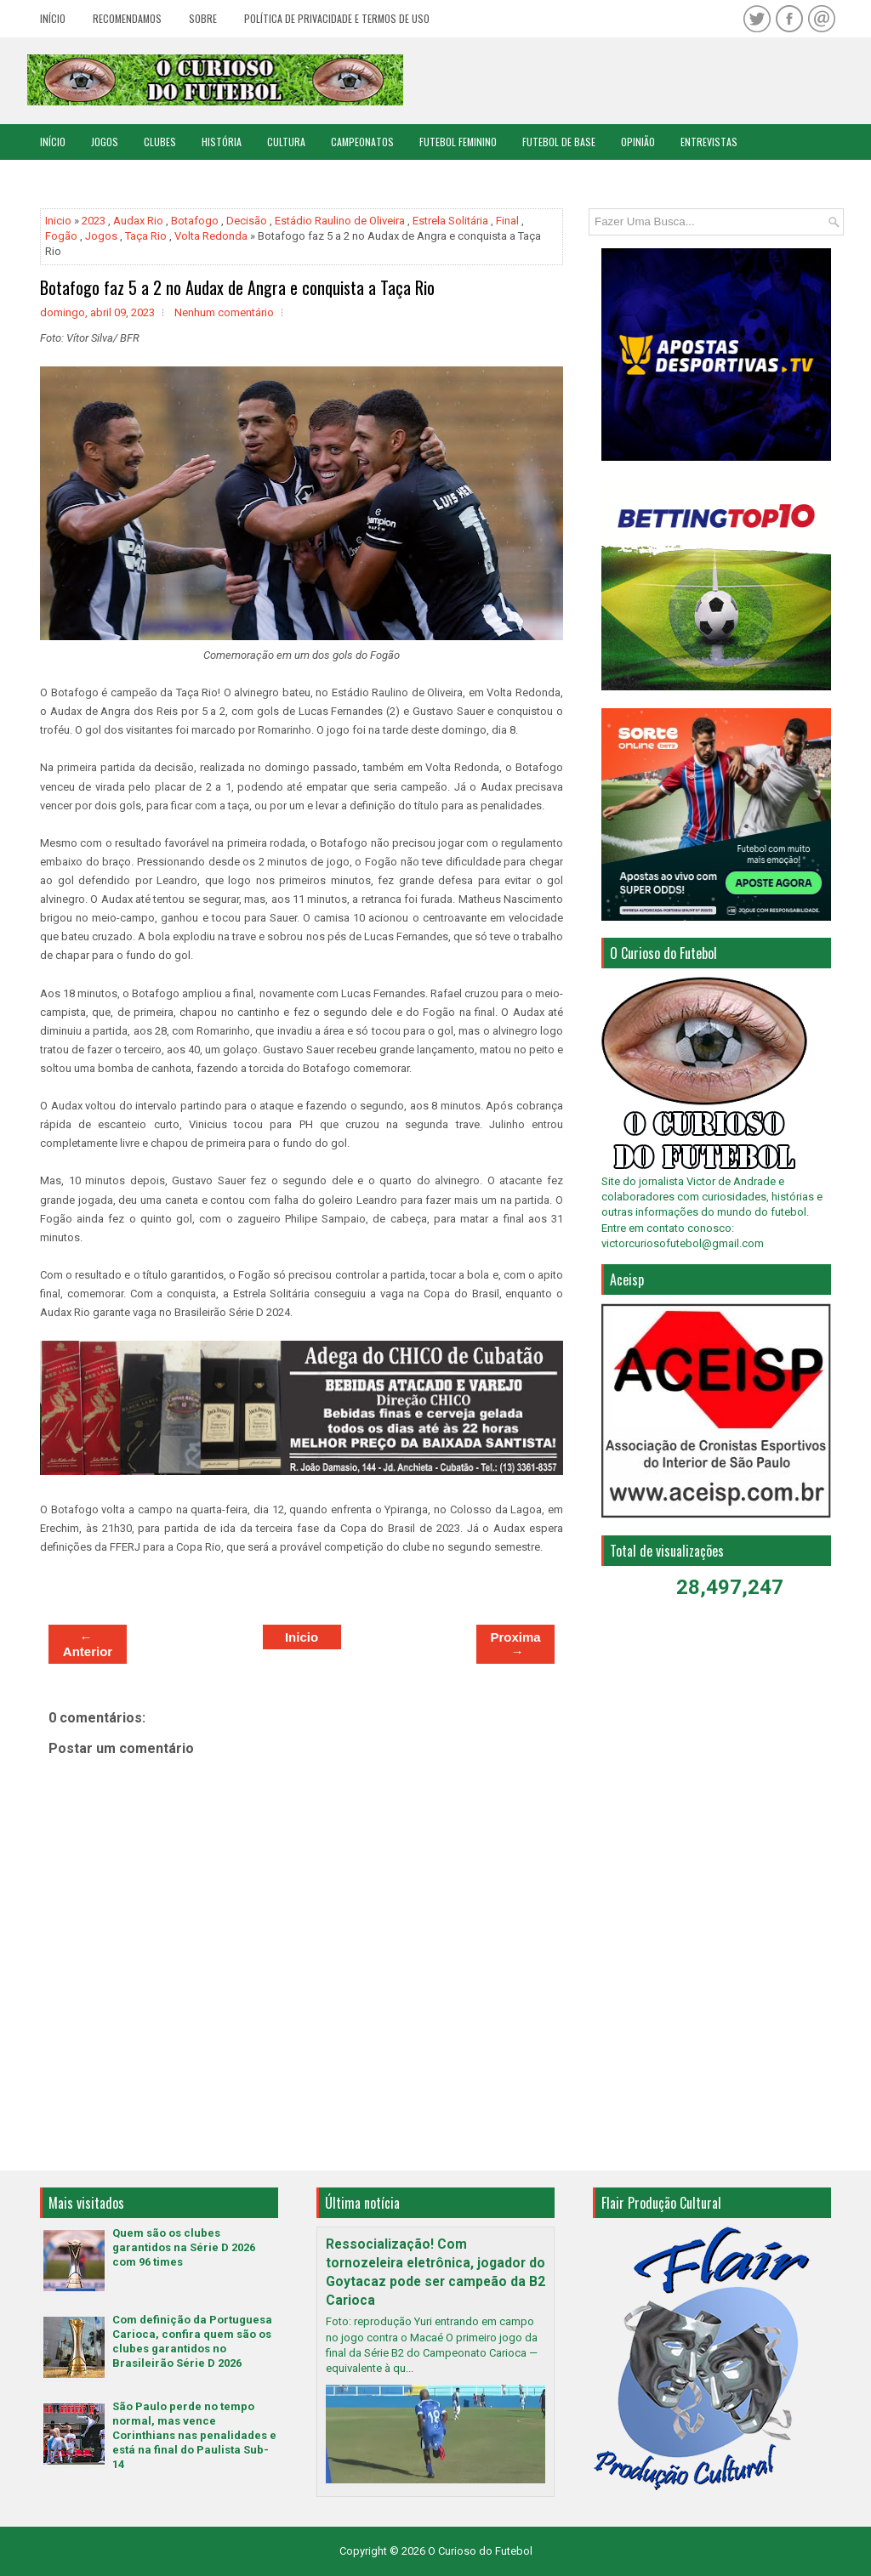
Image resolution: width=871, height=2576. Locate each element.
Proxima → (515, 1644)
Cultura (286, 141)
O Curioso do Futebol (480, 2551)
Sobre (203, 18)
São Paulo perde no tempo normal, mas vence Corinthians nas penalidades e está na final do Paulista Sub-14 (194, 2435)
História (222, 141)
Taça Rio (146, 236)
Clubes (160, 141)
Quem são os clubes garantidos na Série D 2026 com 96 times (183, 2247)
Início (52, 18)
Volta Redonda (211, 236)
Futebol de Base (558, 141)
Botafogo (195, 220)
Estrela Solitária (450, 220)
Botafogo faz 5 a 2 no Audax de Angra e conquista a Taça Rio (237, 287)
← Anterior (87, 1644)
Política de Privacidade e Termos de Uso (337, 18)
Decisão (246, 220)
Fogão (61, 236)
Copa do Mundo (75, 177)
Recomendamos (127, 18)
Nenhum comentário (224, 312)
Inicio (58, 220)
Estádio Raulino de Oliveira (340, 220)
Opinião (638, 141)
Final (507, 220)
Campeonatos (362, 141)
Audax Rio (138, 220)
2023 (93, 220)
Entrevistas (708, 141)
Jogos (104, 141)
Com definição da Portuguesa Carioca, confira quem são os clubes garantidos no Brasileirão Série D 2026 (192, 2341)
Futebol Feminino (458, 141)
